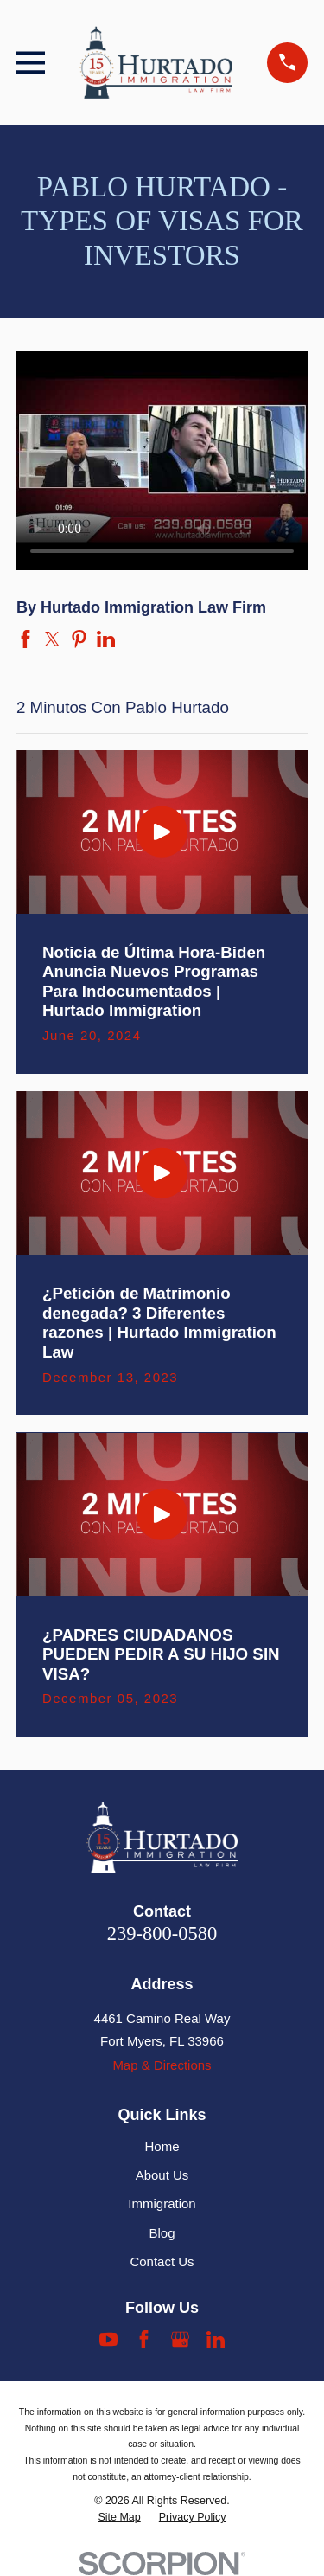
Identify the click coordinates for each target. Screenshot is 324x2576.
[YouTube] (108, 2339)
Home (161, 2146)
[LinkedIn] (215, 2339)
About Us (162, 2175)
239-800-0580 (162, 1933)
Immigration (161, 2203)
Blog (162, 2233)
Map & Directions (161, 2065)
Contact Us (162, 2261)
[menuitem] (119, 2518)
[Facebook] (144, 2339)
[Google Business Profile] (180, 2339)
